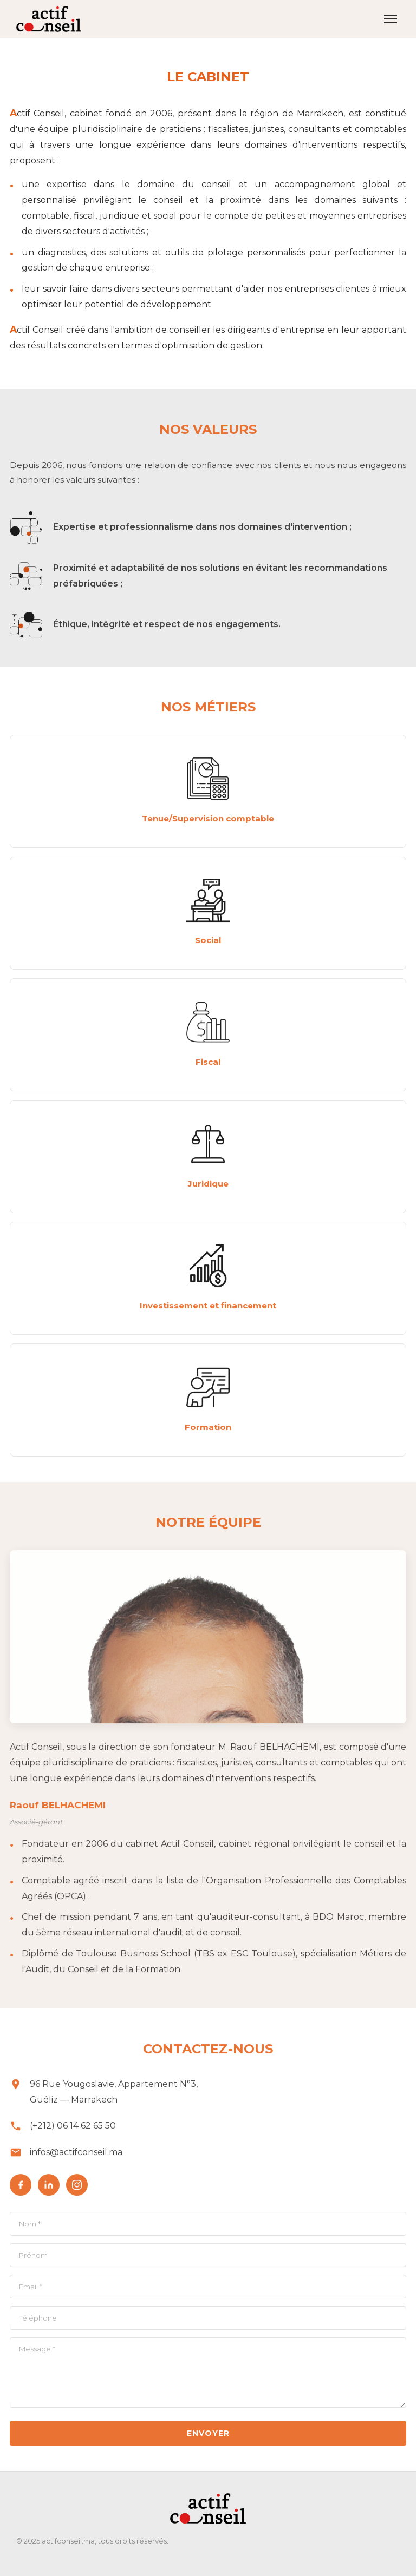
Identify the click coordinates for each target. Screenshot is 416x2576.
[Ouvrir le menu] (390, 19)
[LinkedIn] (49, 2190)
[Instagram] (77, 2190)
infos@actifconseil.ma (76, 2157)
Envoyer (208, 2438)
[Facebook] (20, 2190)
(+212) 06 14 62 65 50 (73, 2130)
